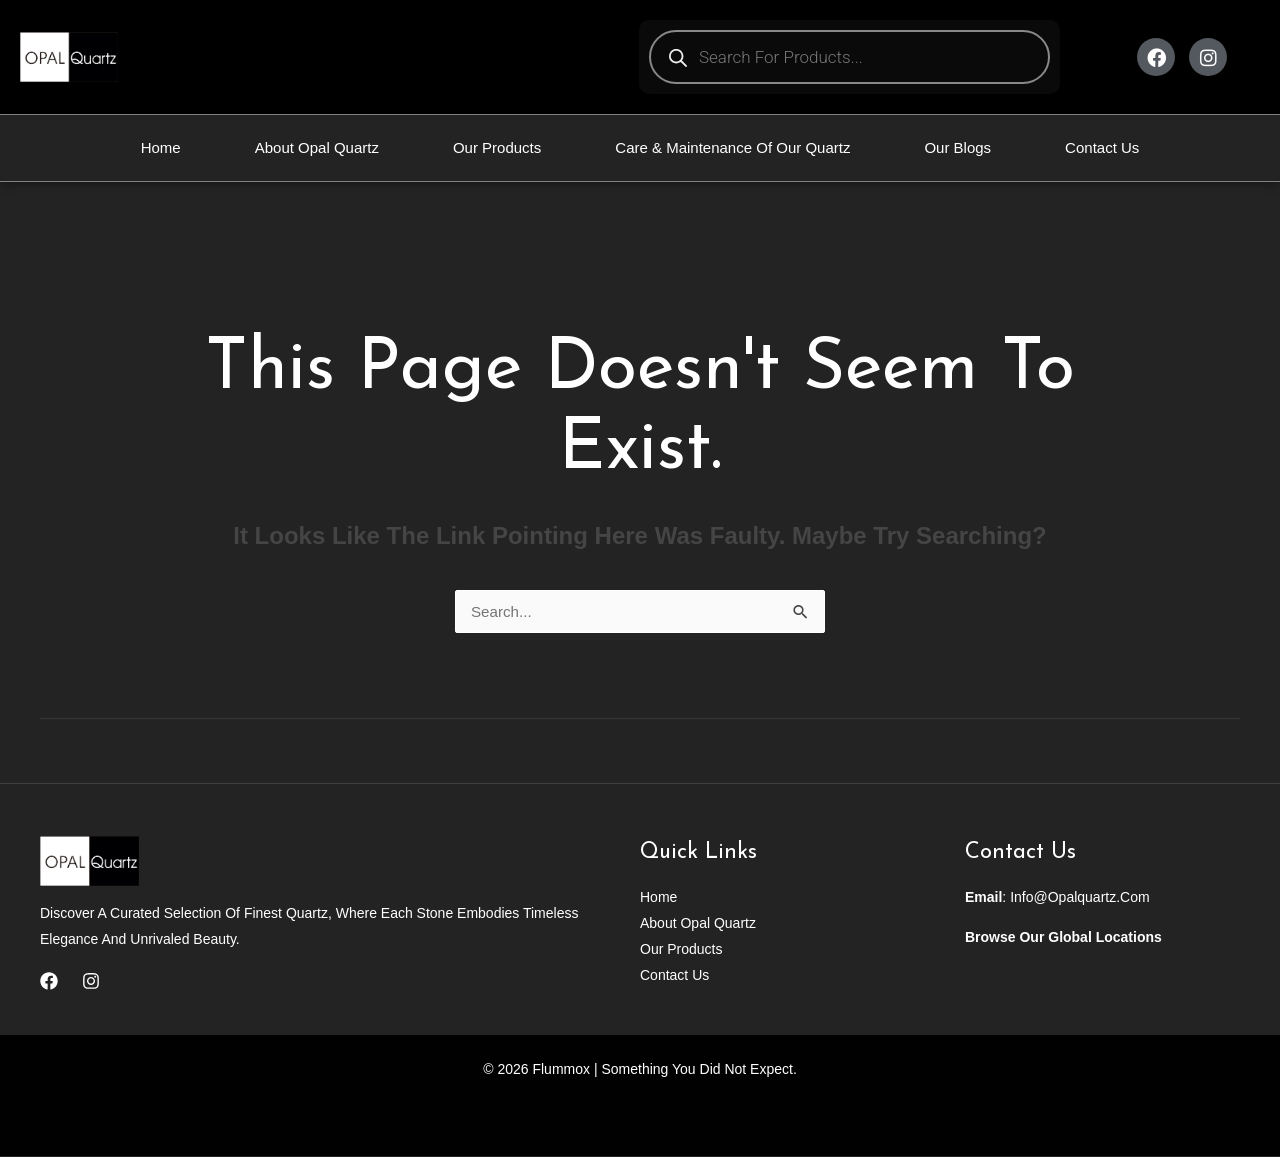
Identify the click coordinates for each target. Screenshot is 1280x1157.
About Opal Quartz (317, 147)
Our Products (497, 147)
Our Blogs (957, 147)
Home (161, 147)
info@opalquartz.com (1080, 898)
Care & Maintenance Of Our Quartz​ (732, 147)
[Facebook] (49, 982)
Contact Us (1102, 147)
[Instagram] (91, 982)
